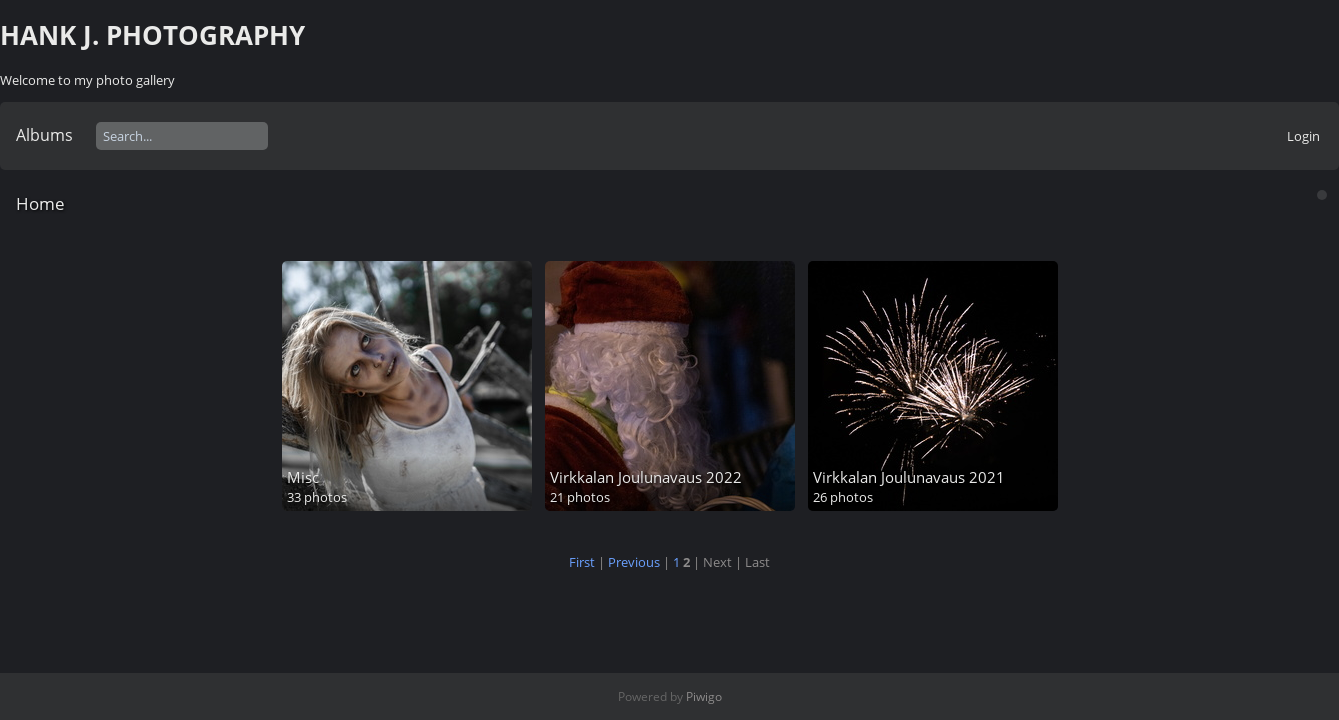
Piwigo (704, 696)
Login (1303, 136)
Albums (44, 135)
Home (40, 203)
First (582, 562)
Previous (634, 562)
